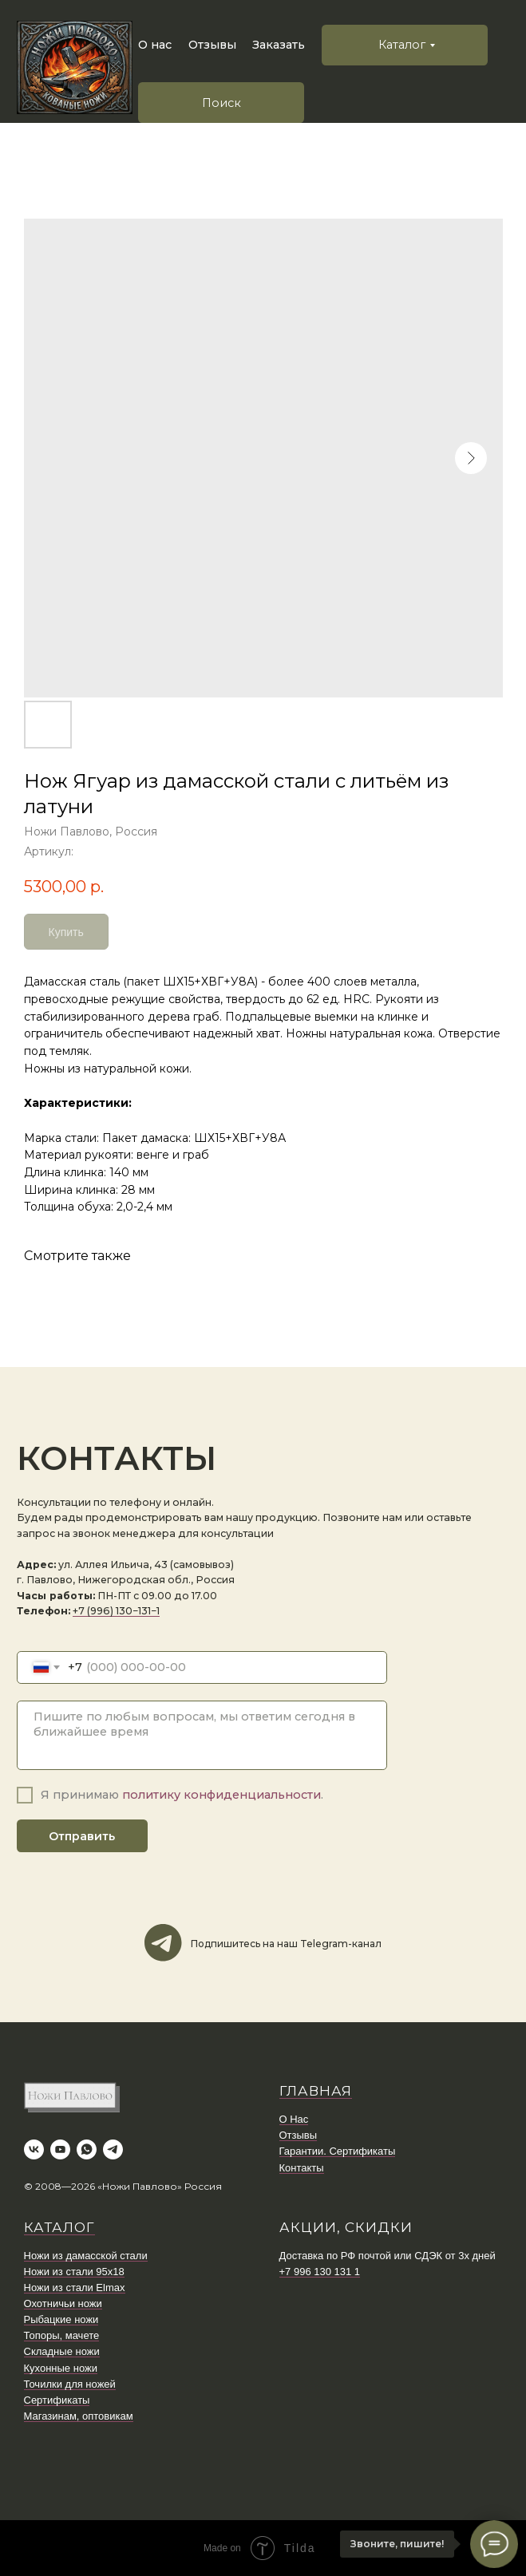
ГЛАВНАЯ (315, 2091)
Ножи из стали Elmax (74, 2288)
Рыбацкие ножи (61, 2319)
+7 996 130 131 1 (320, 2272)
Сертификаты (57, 2400)
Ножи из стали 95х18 (74, 2272)
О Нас (294, 2119)
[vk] (34, 2149)
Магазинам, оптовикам (78, 2416)
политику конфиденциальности (221, 1795)
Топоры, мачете (62, 2335)
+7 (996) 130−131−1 (116, 1611)
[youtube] (60, 2149)
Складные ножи (62, 2351)
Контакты (301, 2168)
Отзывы (212, 45)
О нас (155, 45)
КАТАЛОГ (59, 2227)
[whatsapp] (87, 2149)
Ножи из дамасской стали (86, 2256)
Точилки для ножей (70, 2384)
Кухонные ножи (60, 2368)
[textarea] (202, 1736)
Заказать (278, 45)
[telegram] (113, 2149)
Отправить (82, 1836)
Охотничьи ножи (63, 2303)
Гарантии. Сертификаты (337, 2151)
